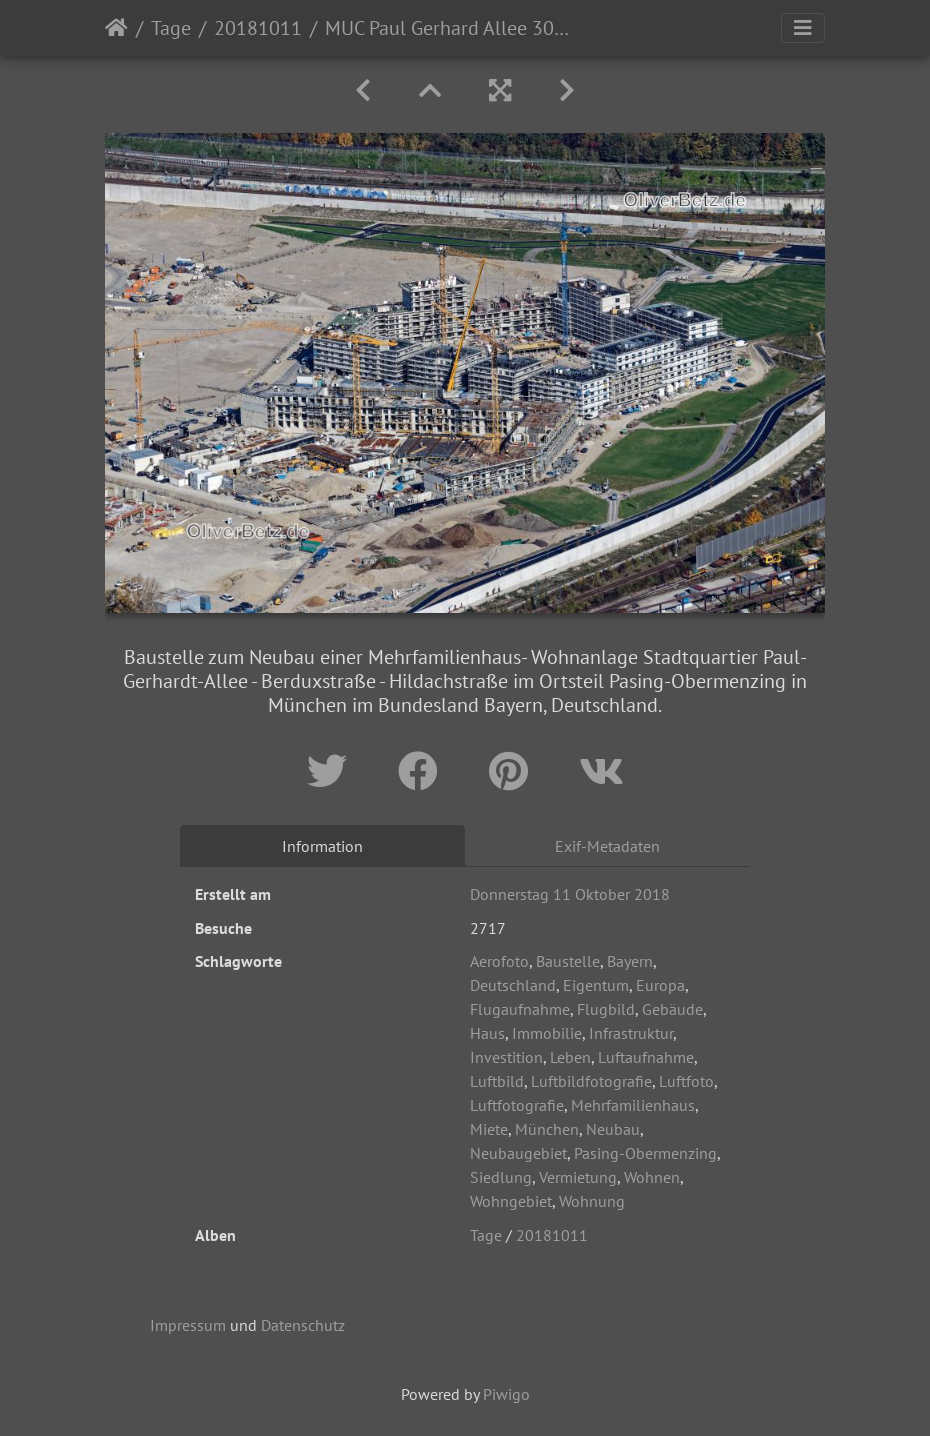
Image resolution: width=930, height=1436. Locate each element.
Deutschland (513, 985)
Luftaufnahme (646, 1057)
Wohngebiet (511, 1201)
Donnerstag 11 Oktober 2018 (570, 894)
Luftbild (497, 1081)
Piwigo (506, 1394)
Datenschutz (303, 1325)
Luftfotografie (517, 1105)
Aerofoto (499, 961)
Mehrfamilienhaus (633, 1105)
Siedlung (501, 1177)
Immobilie (547, 1033)
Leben (570, 1057)
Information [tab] (322, 846)
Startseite (116, 28)
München (547, 1129)
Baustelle (568, 961)
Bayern (630, 961)
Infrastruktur (631, 1033)
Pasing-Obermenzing (645, 1153)
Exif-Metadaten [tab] (607, 846)
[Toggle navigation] (803, 28)
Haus (487, 1033)
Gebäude (672, 1009)
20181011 (258, 28)
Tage (171, 28)
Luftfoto (686, 1081)
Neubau (613, 1129)
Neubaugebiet (518, 1153)
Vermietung (578, 1177)
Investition (506, 1057)
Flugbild (606, 1009)
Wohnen (652, 1177)
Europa (660, 985)
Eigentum (596, 985)
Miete (489, 1129)
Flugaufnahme (520, 1009)
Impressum (188, 1325)
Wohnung (592, 1201)
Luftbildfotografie (591, 1081)
